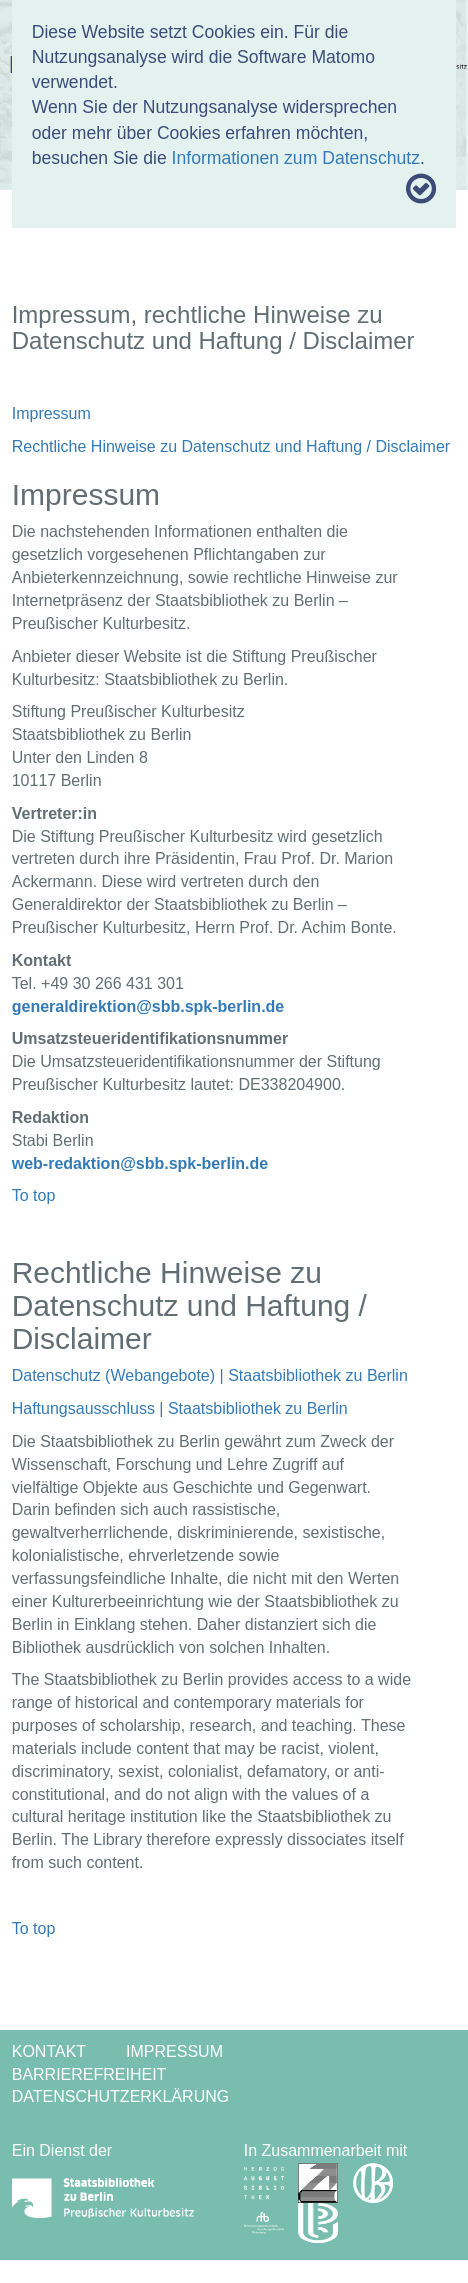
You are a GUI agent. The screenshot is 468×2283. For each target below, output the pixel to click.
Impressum (51, 413)
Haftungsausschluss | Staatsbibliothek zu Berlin (180, 1408)
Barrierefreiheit (89, 2074)
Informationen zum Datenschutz (296, 158)
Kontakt (49, 2051)
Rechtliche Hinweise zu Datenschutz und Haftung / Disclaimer (231, 446)
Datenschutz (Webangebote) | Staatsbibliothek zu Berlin (210, 1375)
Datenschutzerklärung (121, 2096)
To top (34, 1195)
